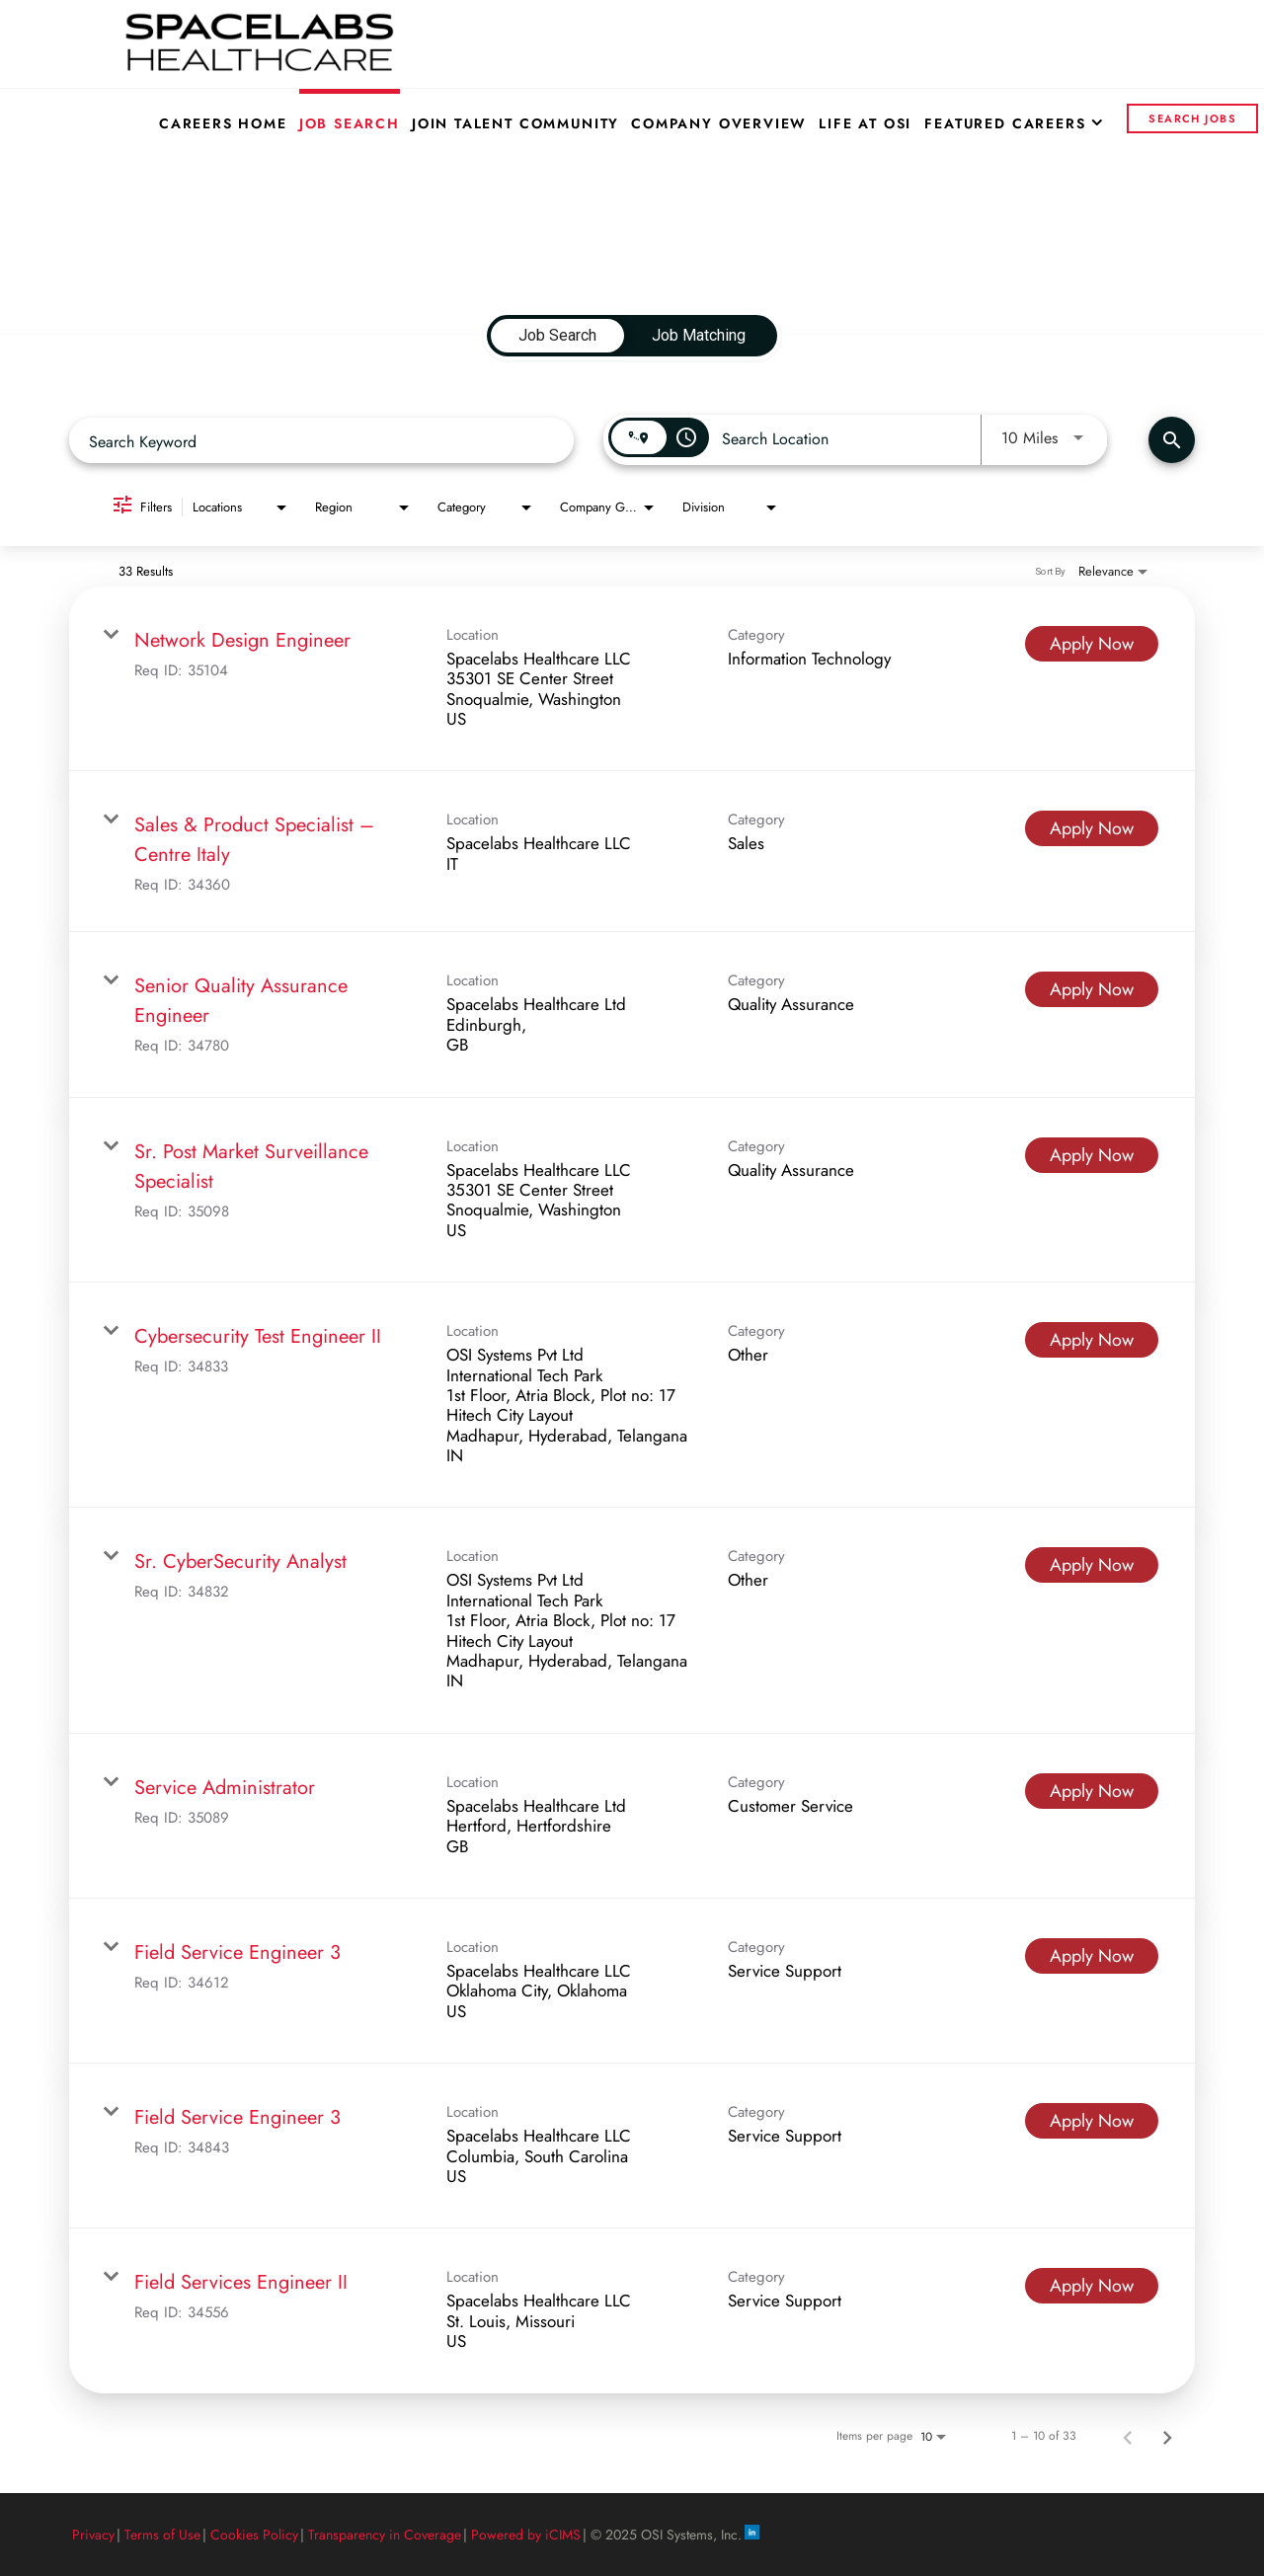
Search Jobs (1192, 118)
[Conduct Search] (1171, 440)
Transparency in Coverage (384, 2534)
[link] (632, 679)
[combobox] (321, 441)
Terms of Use (162, 2534)
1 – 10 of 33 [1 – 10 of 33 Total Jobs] (1043, 2436)
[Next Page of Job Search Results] (1167, 2436)
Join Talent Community (515, 123)
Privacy (93, 2534)
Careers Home (223, 123)
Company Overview (719, 123)
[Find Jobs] (1171, 440)
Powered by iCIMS (526, 2534)
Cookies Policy (254, 2534)
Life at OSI (865, 123)
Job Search (349, 123)
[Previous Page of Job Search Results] (1127, 2436)
